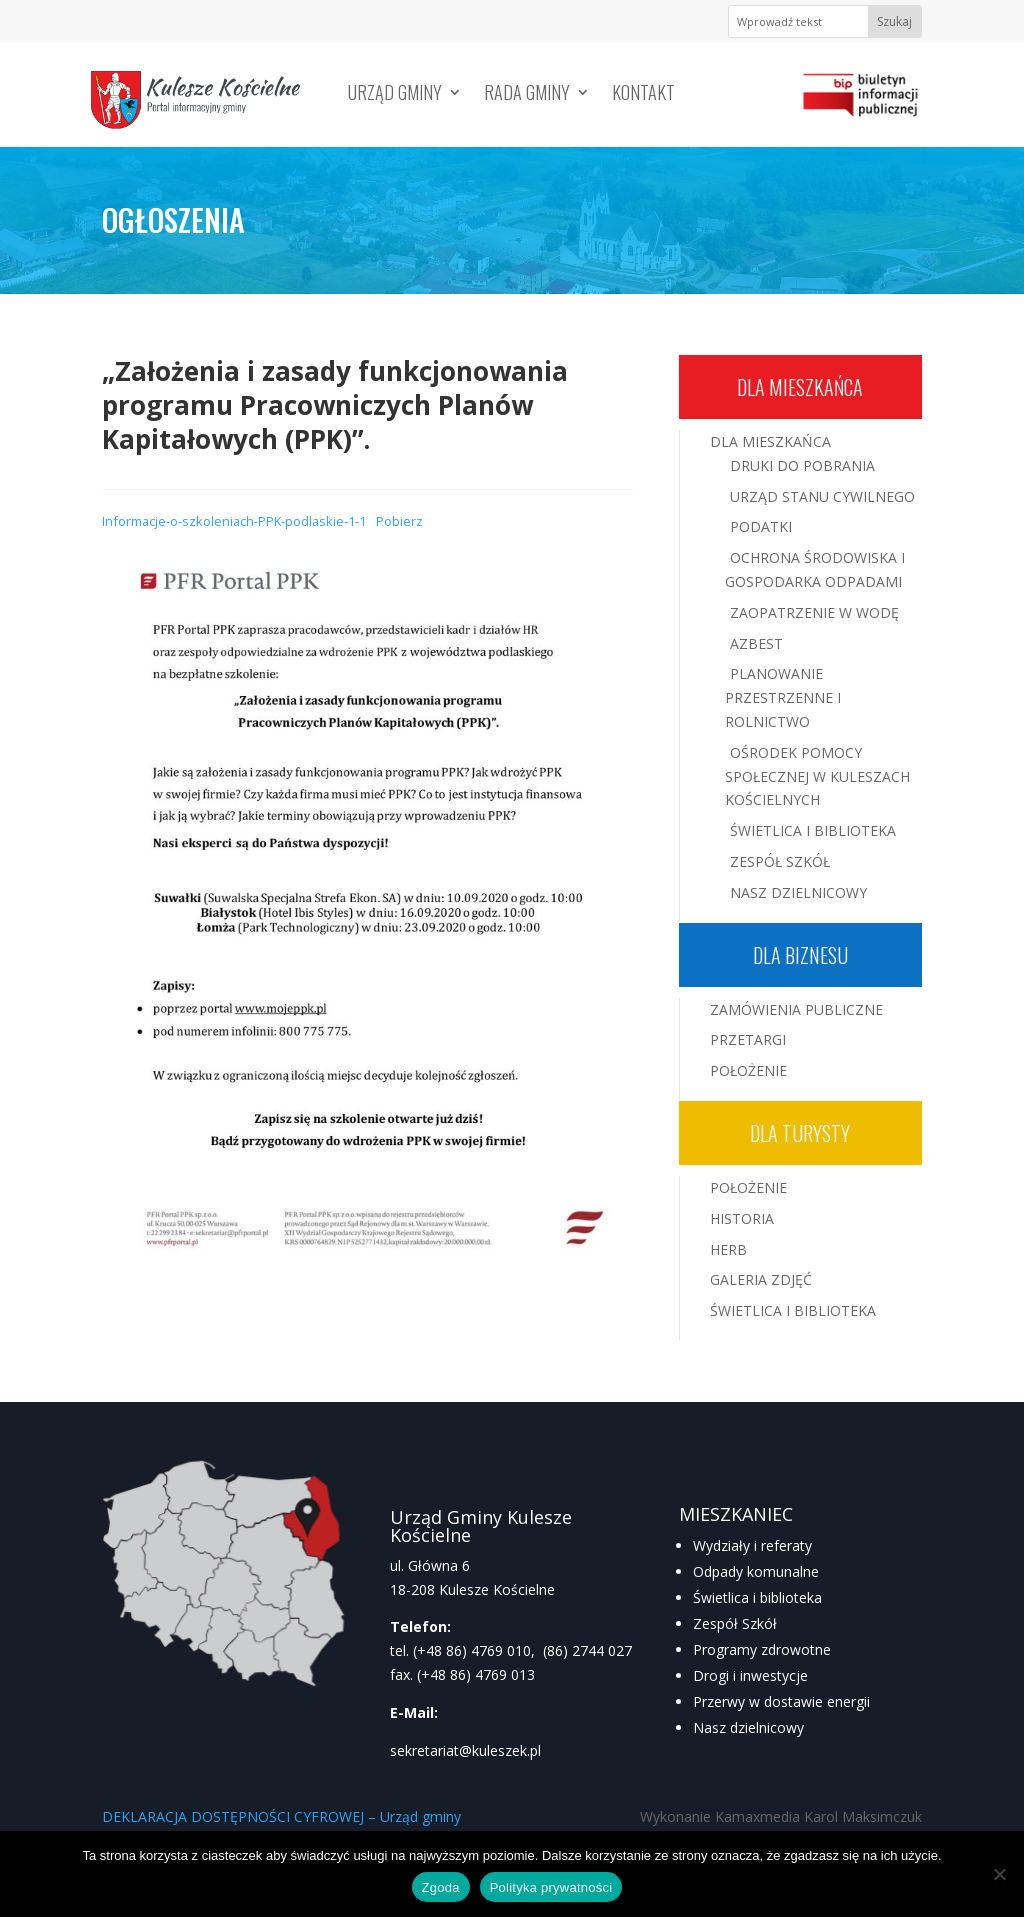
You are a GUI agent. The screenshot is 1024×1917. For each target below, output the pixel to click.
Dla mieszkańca (800, 387)
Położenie (748, 1070)
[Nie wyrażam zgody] (999, 1874)
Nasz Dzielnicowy (798, 892)
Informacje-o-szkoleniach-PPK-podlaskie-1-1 (234, 521)
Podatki (761, 526)
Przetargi (748, 1039)
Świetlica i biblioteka (757, 1597)
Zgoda (441, 1887)
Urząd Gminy (395, 95)
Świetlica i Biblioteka (813, 830)
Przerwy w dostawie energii (781, 1701)
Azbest (756, 643)
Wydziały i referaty (752, 1545)
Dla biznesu (800, 955)
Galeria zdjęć (761, 1279)
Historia (742, 1218)
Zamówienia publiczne (796, 1009)
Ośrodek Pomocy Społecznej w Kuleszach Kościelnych (817, 776)
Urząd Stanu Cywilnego (822, 496)
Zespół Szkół (780, 861)
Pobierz (399, 521)
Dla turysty (800, 1133)
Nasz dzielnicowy (748, 1727)
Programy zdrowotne (762, 1649)
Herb (728, 1249)
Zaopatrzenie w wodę (814, 612)
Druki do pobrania (802, 465)
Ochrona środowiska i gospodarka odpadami (815, 569)
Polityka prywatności (551, 1887)
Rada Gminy (527, 95)
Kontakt (643, 95)
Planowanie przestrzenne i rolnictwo (783, 697)
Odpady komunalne (756, 1571)
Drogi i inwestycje (750, 1675)
